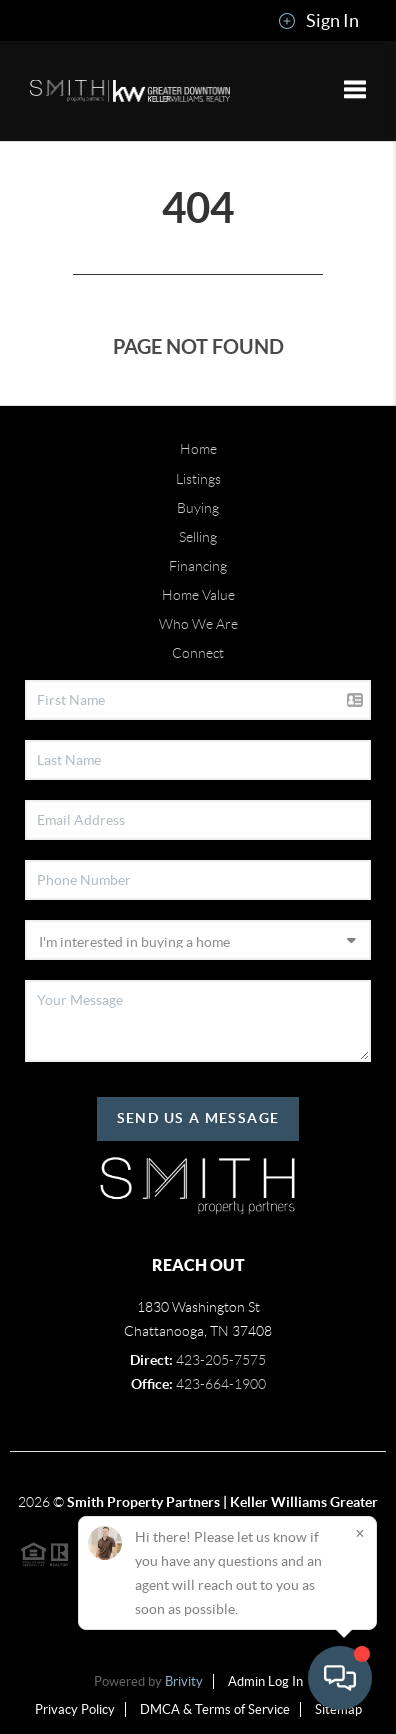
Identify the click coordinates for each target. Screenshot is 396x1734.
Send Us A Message (198, 1118)
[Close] (360, 1533)
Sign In (318, 21)
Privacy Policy (75, 1709)
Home (198, 449)
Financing (198, 566)
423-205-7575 (221, 1360)
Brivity (184, 1681)
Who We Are (198, 624)
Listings (198, 479)
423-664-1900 (221, 1384)
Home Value (198, 595)
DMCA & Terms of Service (215, 1709)
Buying (198, 508)
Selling (198, 537)
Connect (198, 653)
